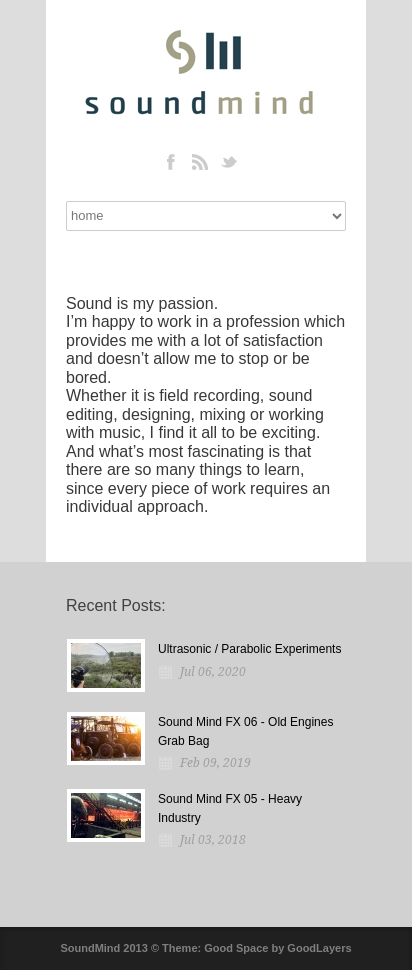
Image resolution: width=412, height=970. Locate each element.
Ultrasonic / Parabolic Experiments (249, 649)
